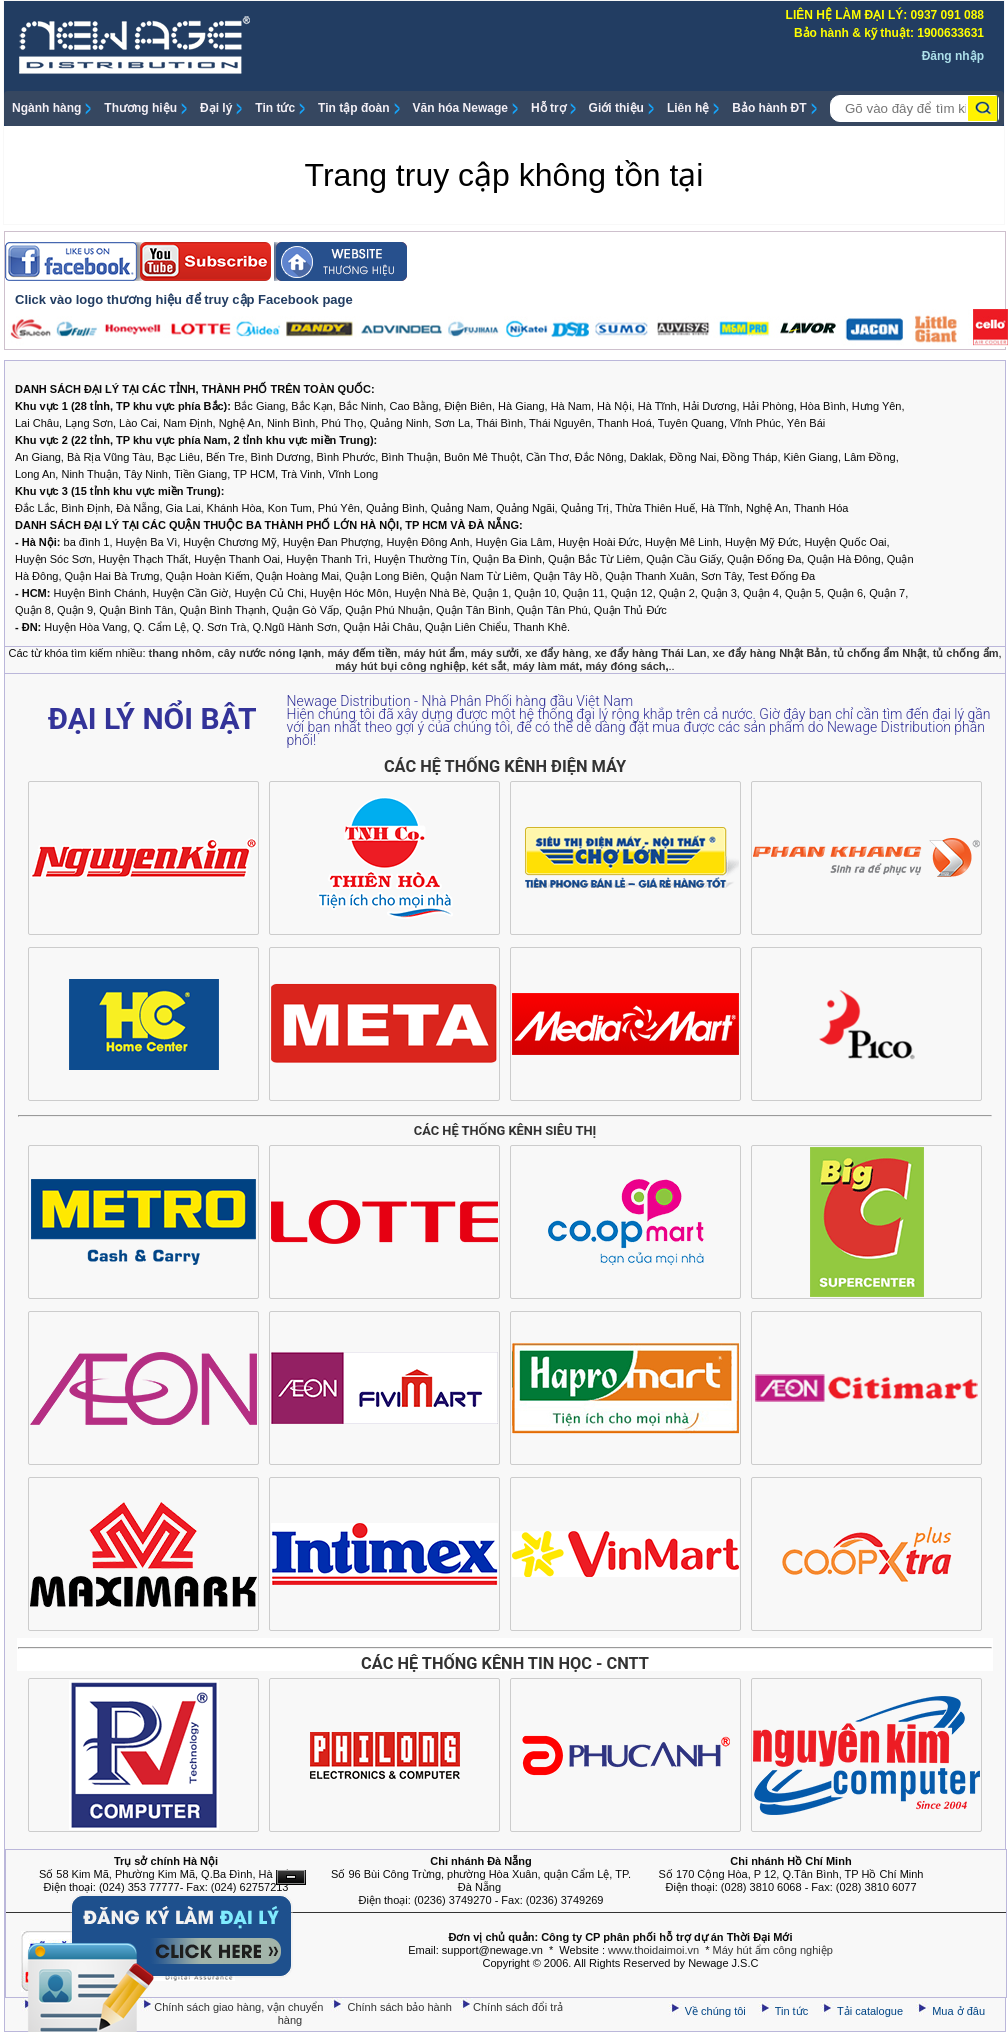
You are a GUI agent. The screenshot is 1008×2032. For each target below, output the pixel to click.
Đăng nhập (953, 56)
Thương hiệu (140, 108)
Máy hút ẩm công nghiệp (773, 1950)
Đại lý (216, 108)
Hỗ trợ (548, 108)
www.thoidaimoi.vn (653, 1950)
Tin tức (275, 108)
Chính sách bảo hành (402, 2007)
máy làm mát (546, 666)
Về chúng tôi (715, 2011)
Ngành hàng (46, 108)
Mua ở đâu (957, 2011)
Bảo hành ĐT (769, 108)
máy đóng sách (625, 666)
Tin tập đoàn (353, 108)
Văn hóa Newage (460, 108)
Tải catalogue (871, 2011)
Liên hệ (688, 108)
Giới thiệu (616, 108)
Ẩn (291, 1877)
